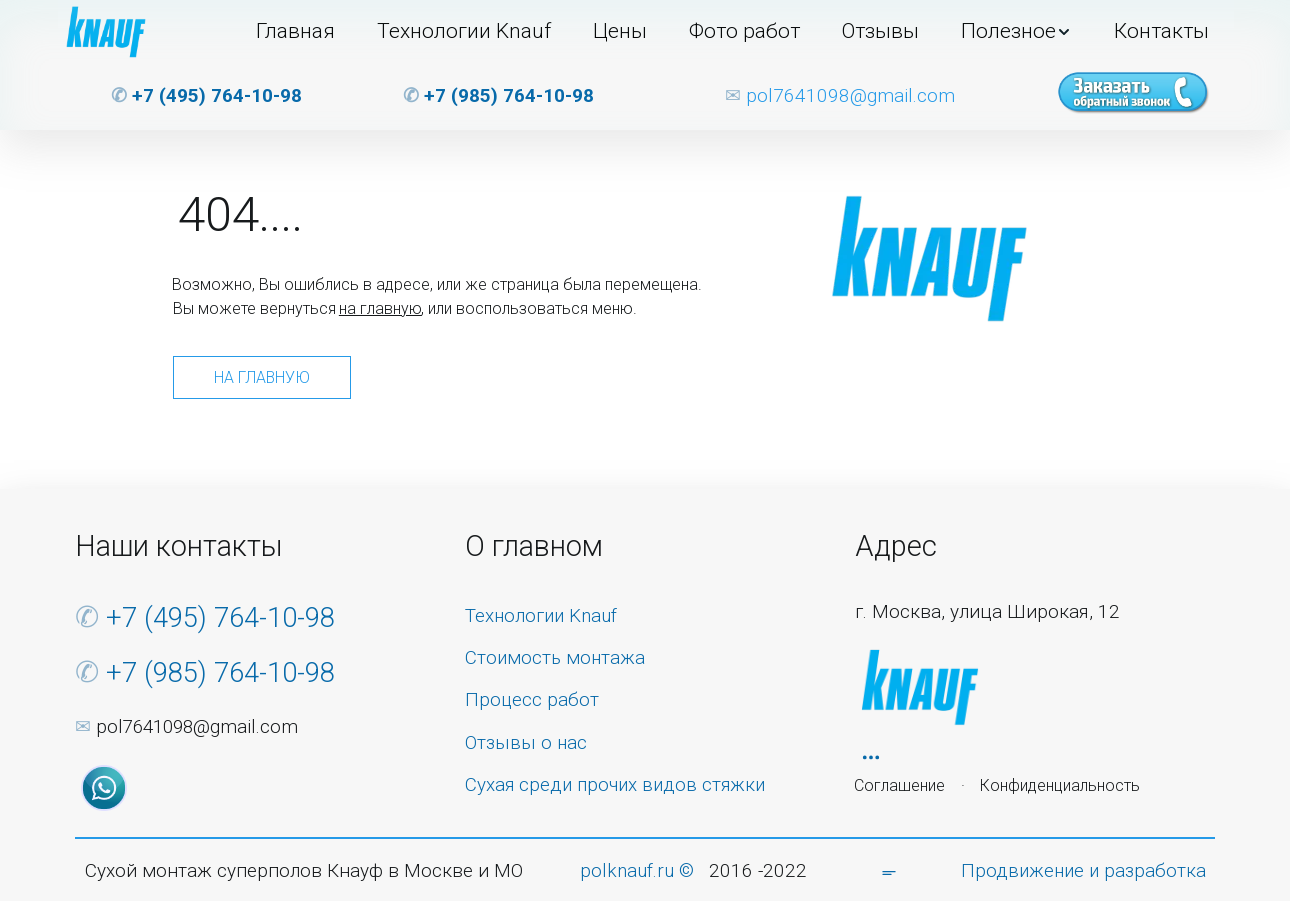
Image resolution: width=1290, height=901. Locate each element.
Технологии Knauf (464, 31)
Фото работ (744, 31)
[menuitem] (295, 32)
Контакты (1161, 31)
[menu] (703, 32)
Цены (620, 31)
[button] (1016, 32)
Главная (295, 31)
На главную (262, 377)
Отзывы (880, 31)
